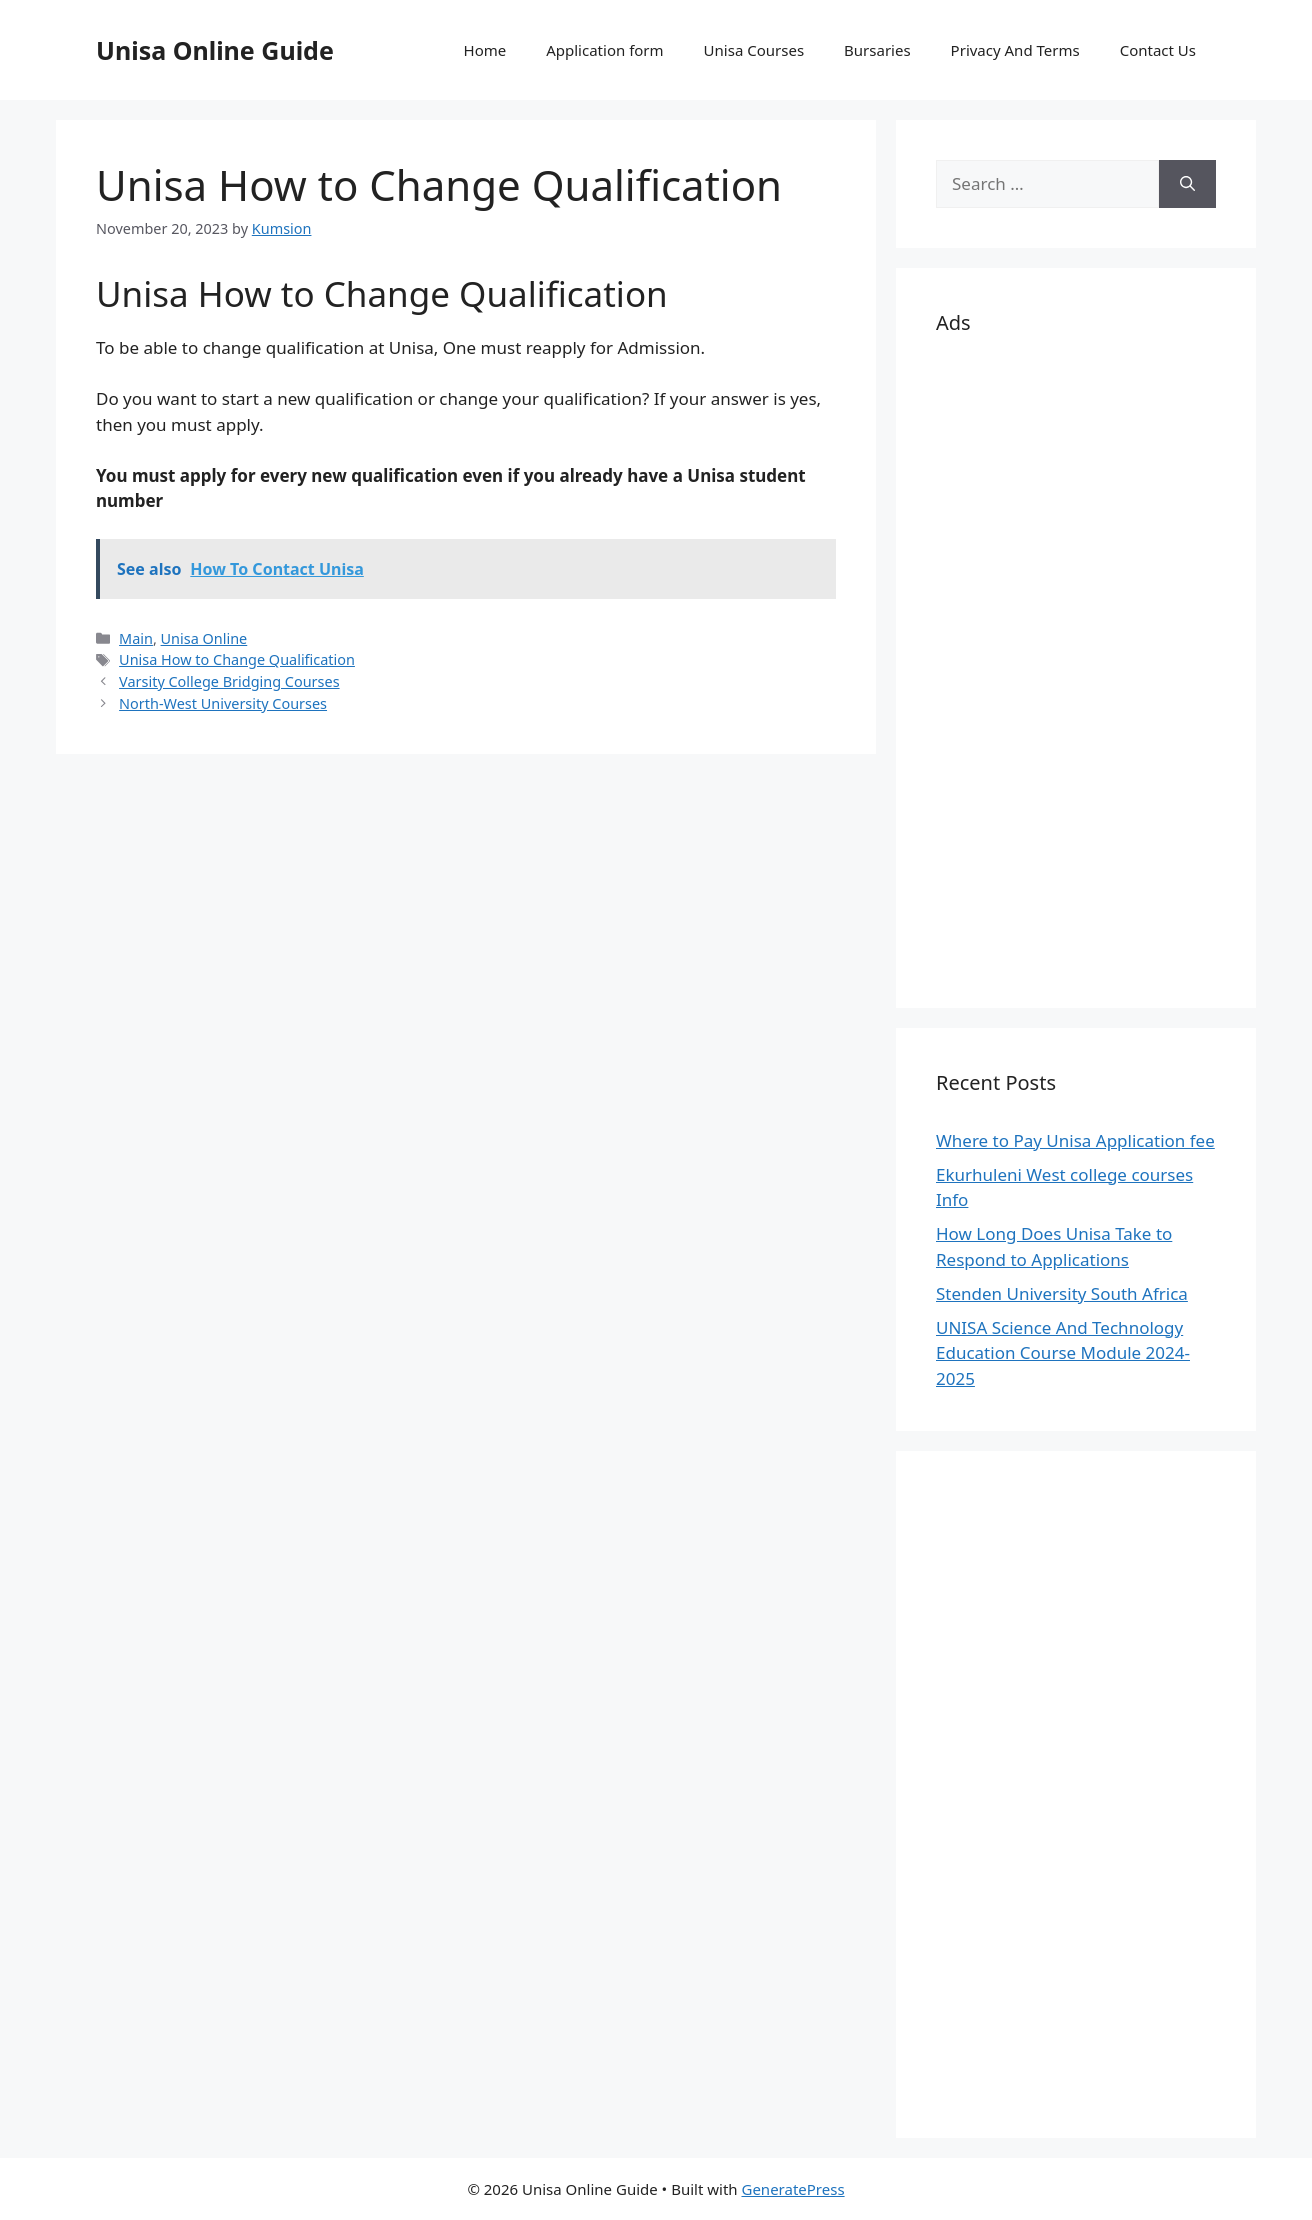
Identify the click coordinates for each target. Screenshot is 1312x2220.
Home (485, 50)
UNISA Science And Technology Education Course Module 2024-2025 (1063, 1353)
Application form (604, 50)
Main (136, 638)
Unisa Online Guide (215, 50)
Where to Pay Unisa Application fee (1075, 1140)
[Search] (1187, 184)
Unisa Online (204, 638)
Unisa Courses (754, 50)
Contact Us (1158, 50)
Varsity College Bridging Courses (229, 681)
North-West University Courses (223, 703)
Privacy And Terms (1015, 50)
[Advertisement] (1076, 668)
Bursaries (877, 50)
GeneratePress (792, 2189)
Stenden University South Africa (1062, 1293)
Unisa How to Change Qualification (237, 659)
